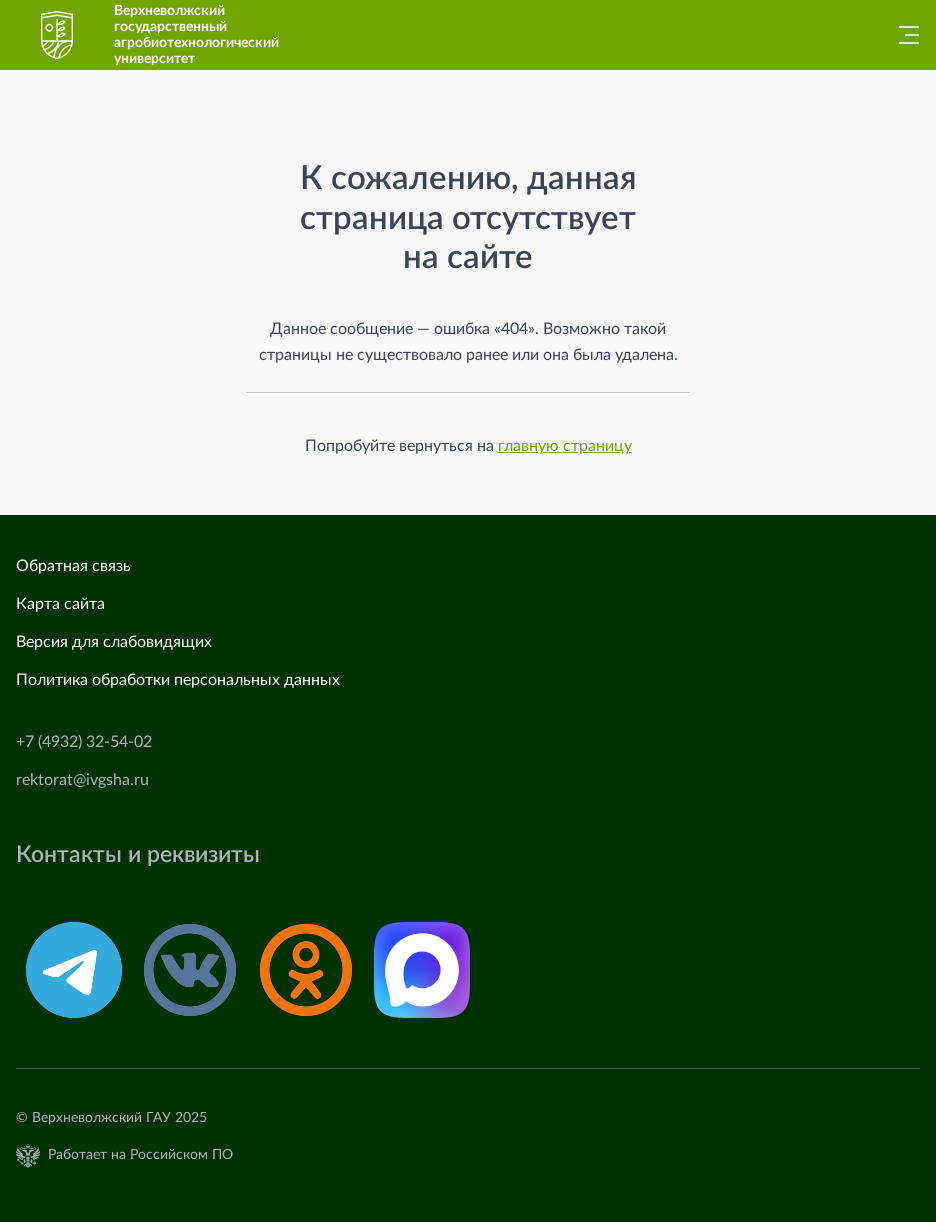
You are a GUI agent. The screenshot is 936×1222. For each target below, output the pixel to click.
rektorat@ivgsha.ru (82, 780)
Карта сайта (60, 604)
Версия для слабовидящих (114, 642)
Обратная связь (73, 566)
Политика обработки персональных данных (178, 680)
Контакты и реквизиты (138, 855)
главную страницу (565, 446)
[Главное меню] (903, 35)
